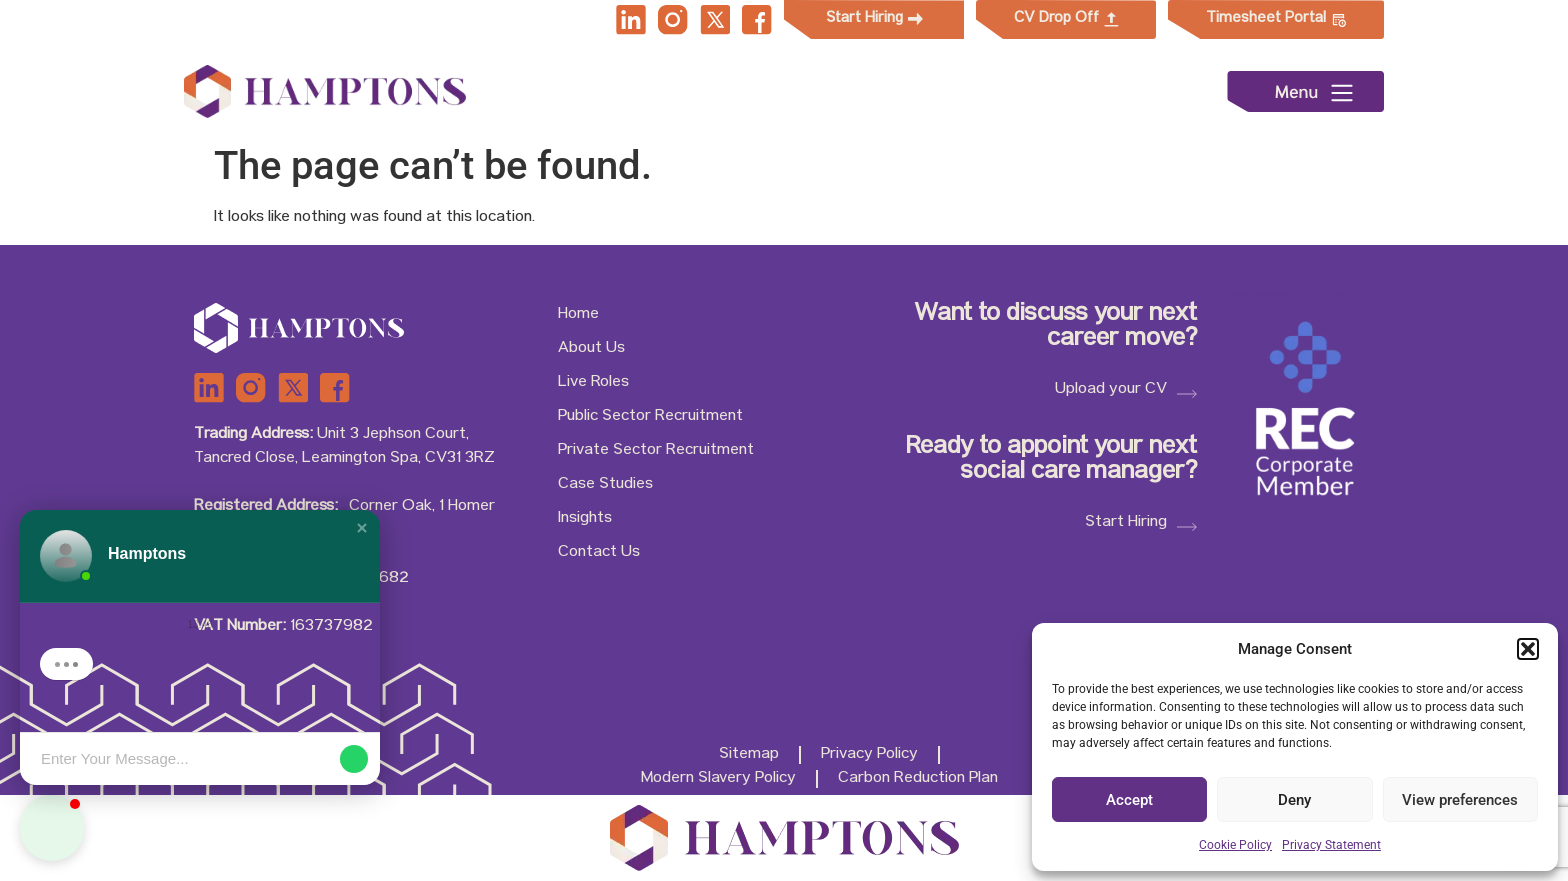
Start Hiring (1126, 523)
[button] (1528, 649)
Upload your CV (1111, 390)
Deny (1294, 800)
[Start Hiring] (1187, 528)
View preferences (1460, 800)
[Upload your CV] (1187, 394)
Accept (1129, 800)
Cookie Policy (1235, 845)
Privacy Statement (1331, 845)
